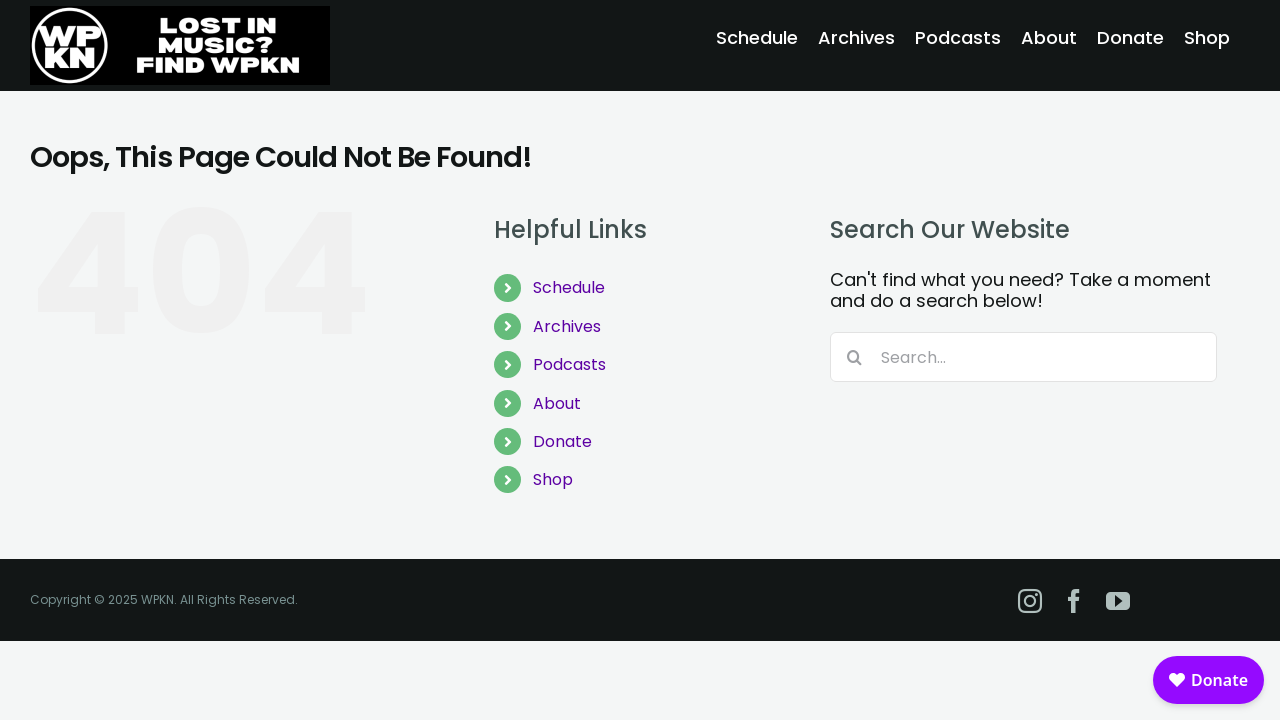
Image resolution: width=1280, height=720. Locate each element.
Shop (553, 479)
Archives (567, 326)
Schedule (569, 287)
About (557, 403)
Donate (562, 441)
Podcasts (569, 364)
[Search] (855, 357)
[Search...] (1023, 357)
